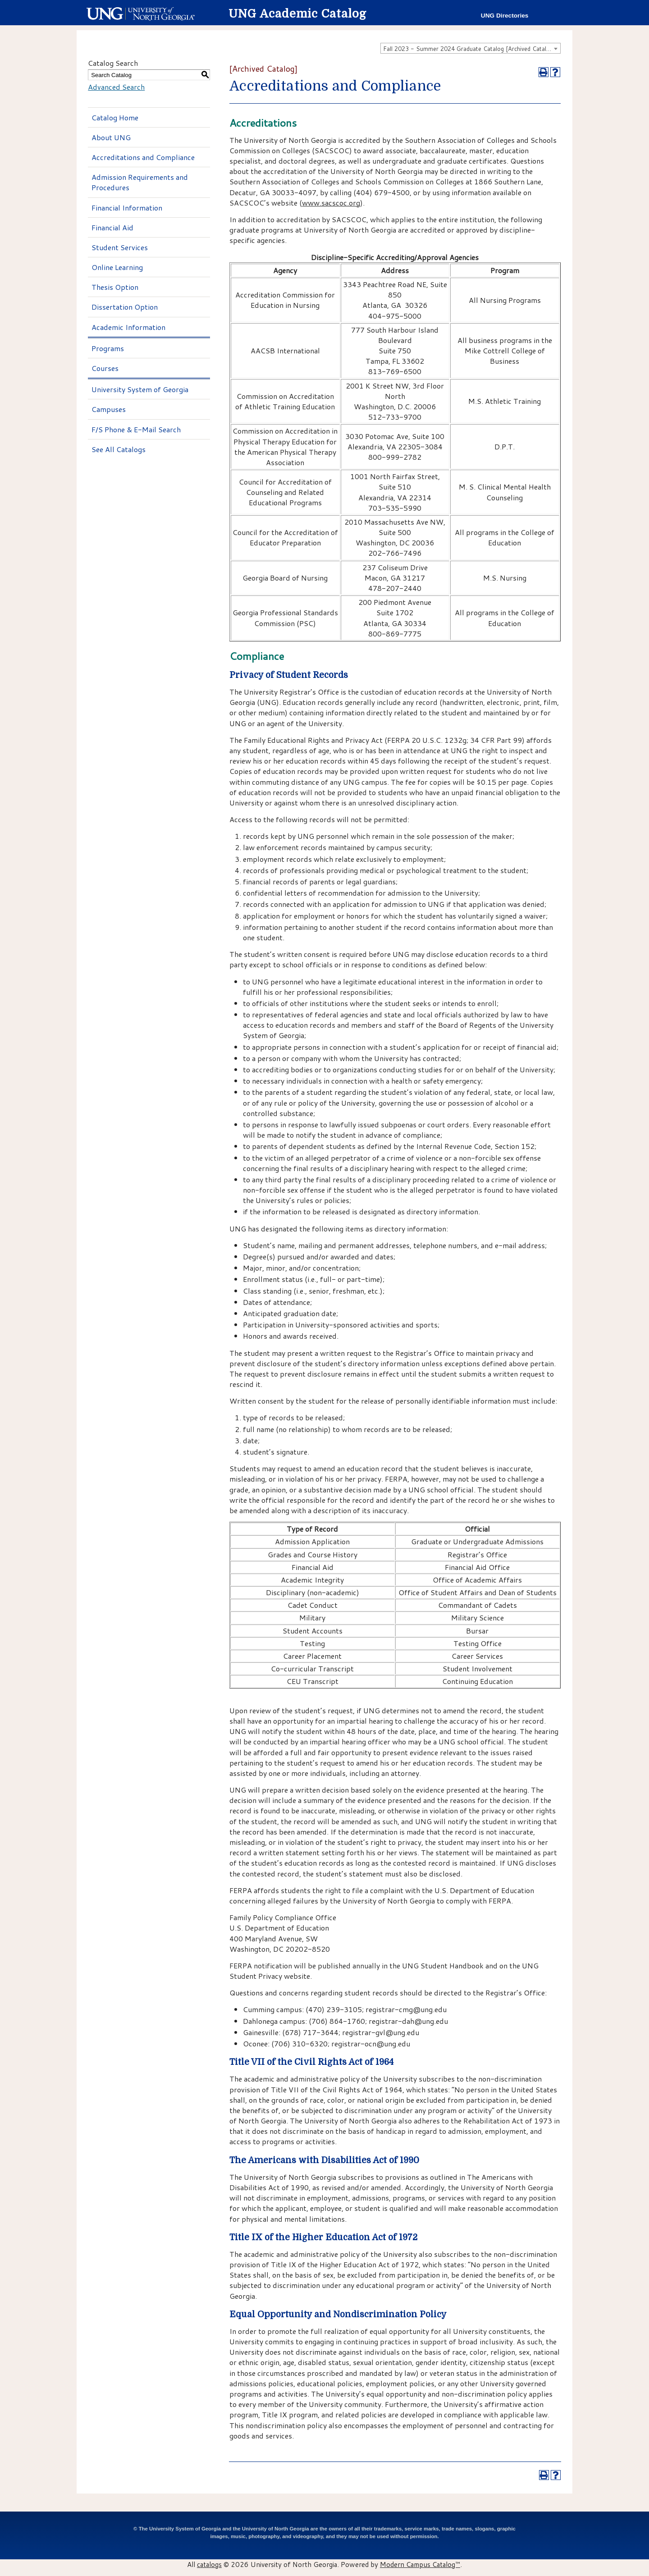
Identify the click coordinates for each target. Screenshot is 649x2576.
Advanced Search (116, 87)
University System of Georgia (139, 389)
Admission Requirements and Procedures (139, 182)
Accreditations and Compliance (143, 157)
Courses (105, 368)
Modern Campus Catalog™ (420, 2564)
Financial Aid (112, 227)
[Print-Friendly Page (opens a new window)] (543, 72)
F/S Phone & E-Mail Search (136, 429)
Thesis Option (114, 287)
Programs (107, 348)
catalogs (209, 2564)
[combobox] (470, 48)
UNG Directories (505, 15)
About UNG (111, 137)
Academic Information (128, 327)
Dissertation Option (124, 307)
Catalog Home (114, 117)
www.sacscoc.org (331, 202)
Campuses (108, 409)
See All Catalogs (118, 449)
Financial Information (126, 207)
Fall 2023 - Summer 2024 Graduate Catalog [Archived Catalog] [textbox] (469, 49)
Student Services (119, 247)
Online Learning (117, 267)
